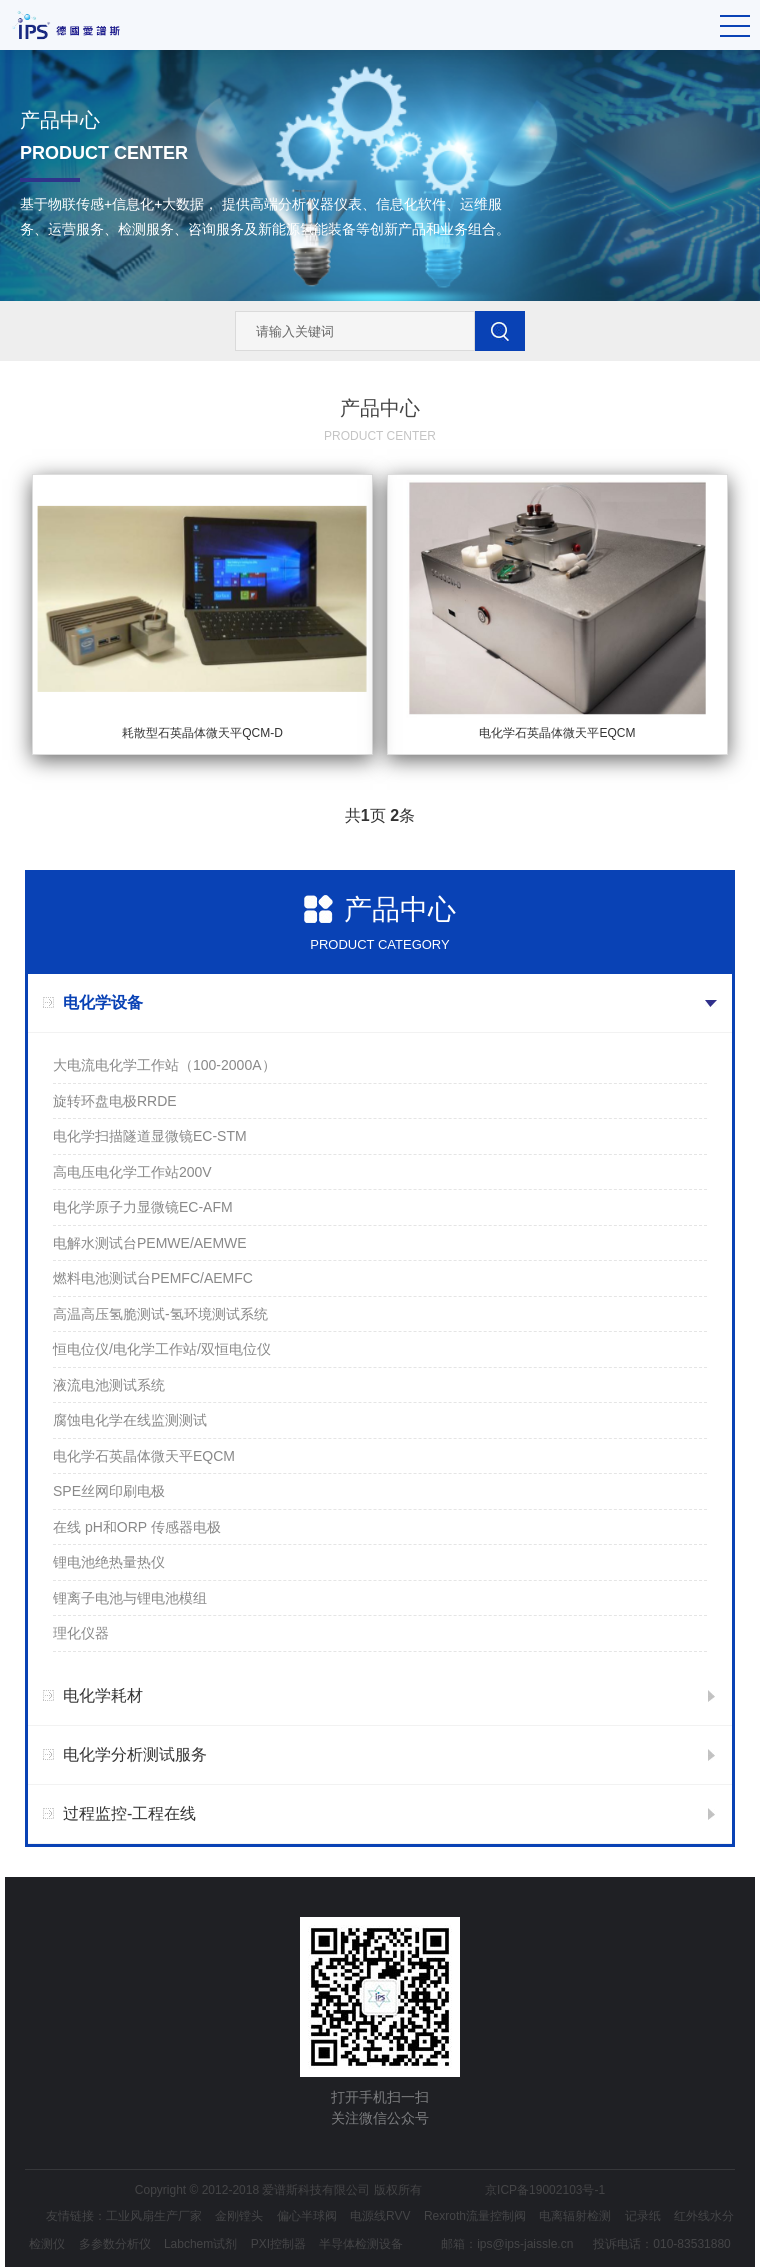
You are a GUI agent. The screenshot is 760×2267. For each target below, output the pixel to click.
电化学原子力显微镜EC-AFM (143, 1207)
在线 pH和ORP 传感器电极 (137, 1527)
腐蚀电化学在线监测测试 (130, 1420)
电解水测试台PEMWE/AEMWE (150, 1243)
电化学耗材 (103, 1695)
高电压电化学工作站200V (132, 1172)
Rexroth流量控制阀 (475, 2216)
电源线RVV (380, 2216)
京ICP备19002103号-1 (545, 2190)
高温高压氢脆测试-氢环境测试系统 (160, 1314)
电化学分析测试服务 (135, 1754)
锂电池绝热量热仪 (109, 1562)
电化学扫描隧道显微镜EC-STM (150, 1136)
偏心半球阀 (307, 2216)
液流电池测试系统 (109, 1385)
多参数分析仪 (115, 2244)
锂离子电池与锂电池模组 (130, 1598)
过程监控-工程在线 (129, 1813)
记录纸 (643, 2216)
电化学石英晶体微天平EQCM (144, 1456)
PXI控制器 (278, 2244)
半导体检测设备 (361, 2244)
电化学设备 (103, 1002)
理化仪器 (81, 1633)
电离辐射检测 (575, 2216)
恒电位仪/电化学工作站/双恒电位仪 (162, 1349)
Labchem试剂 (200, 2244)
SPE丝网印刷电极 (109, 1491)
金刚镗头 (239, 2216)
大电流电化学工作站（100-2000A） (164, 1065)
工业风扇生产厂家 (154, 2216)
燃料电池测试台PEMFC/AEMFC (153, 1278)
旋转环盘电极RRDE (115, 1101)
